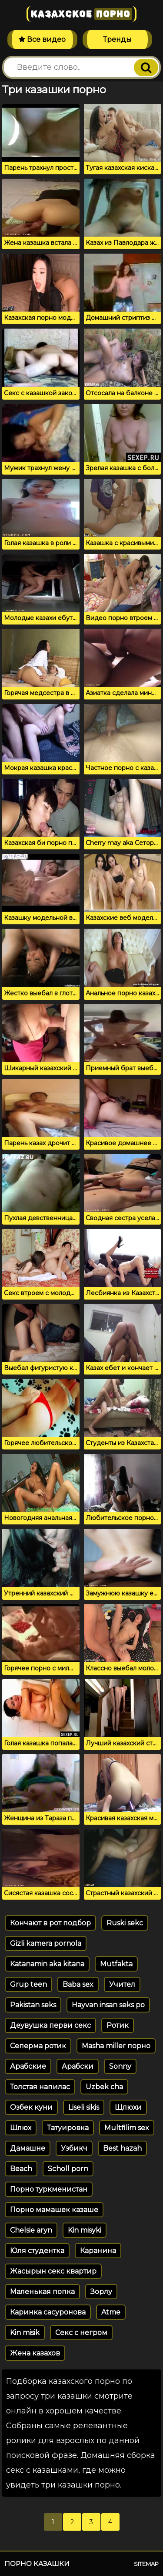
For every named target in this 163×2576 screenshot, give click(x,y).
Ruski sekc (124, 1923)
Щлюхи (128, 2107)
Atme (110, 2312)
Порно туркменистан (48, 2189)
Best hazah (122, 2148)
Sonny (120, 2066)
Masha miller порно (116, 2046)
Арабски (77, 2066)
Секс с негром (81, 2332)
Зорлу (101, 2292)
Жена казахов (35, 2353)
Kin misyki (84, 2230)
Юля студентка (37, 2251)
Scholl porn (68, 2169)
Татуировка (68, 2128)
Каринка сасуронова (48, 2312)
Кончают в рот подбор (50, 1923)
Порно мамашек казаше (54, 2210)
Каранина (98, 2251)
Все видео (42, 39)
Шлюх (20, 2128)
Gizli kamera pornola (45, 1943)
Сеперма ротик (38, 2046)
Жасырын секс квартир (53, 2271)
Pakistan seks (33, 2005)
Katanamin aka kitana (47, 1964)
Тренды (117, 39)
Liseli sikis (83, 2107)
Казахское (81, 14)
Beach (21, 2169)
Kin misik (25, 2332)
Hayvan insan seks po (108, 2005)
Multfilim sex (126, 2128)
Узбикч (74, 2148)
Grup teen (28, 1984)
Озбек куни (31, 2107)
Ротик (117, 2025)
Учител (122, 1984)
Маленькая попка (42, 2292)
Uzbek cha (104, 2087)
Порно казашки (37, 2563)
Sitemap (146, 2563)
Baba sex (78, 1984)
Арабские (28, 2066)
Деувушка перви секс (50, 2025)
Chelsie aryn (31, 2230)
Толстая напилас (40, 2087)
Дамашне (27, 2148)
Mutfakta (116, 1964)
